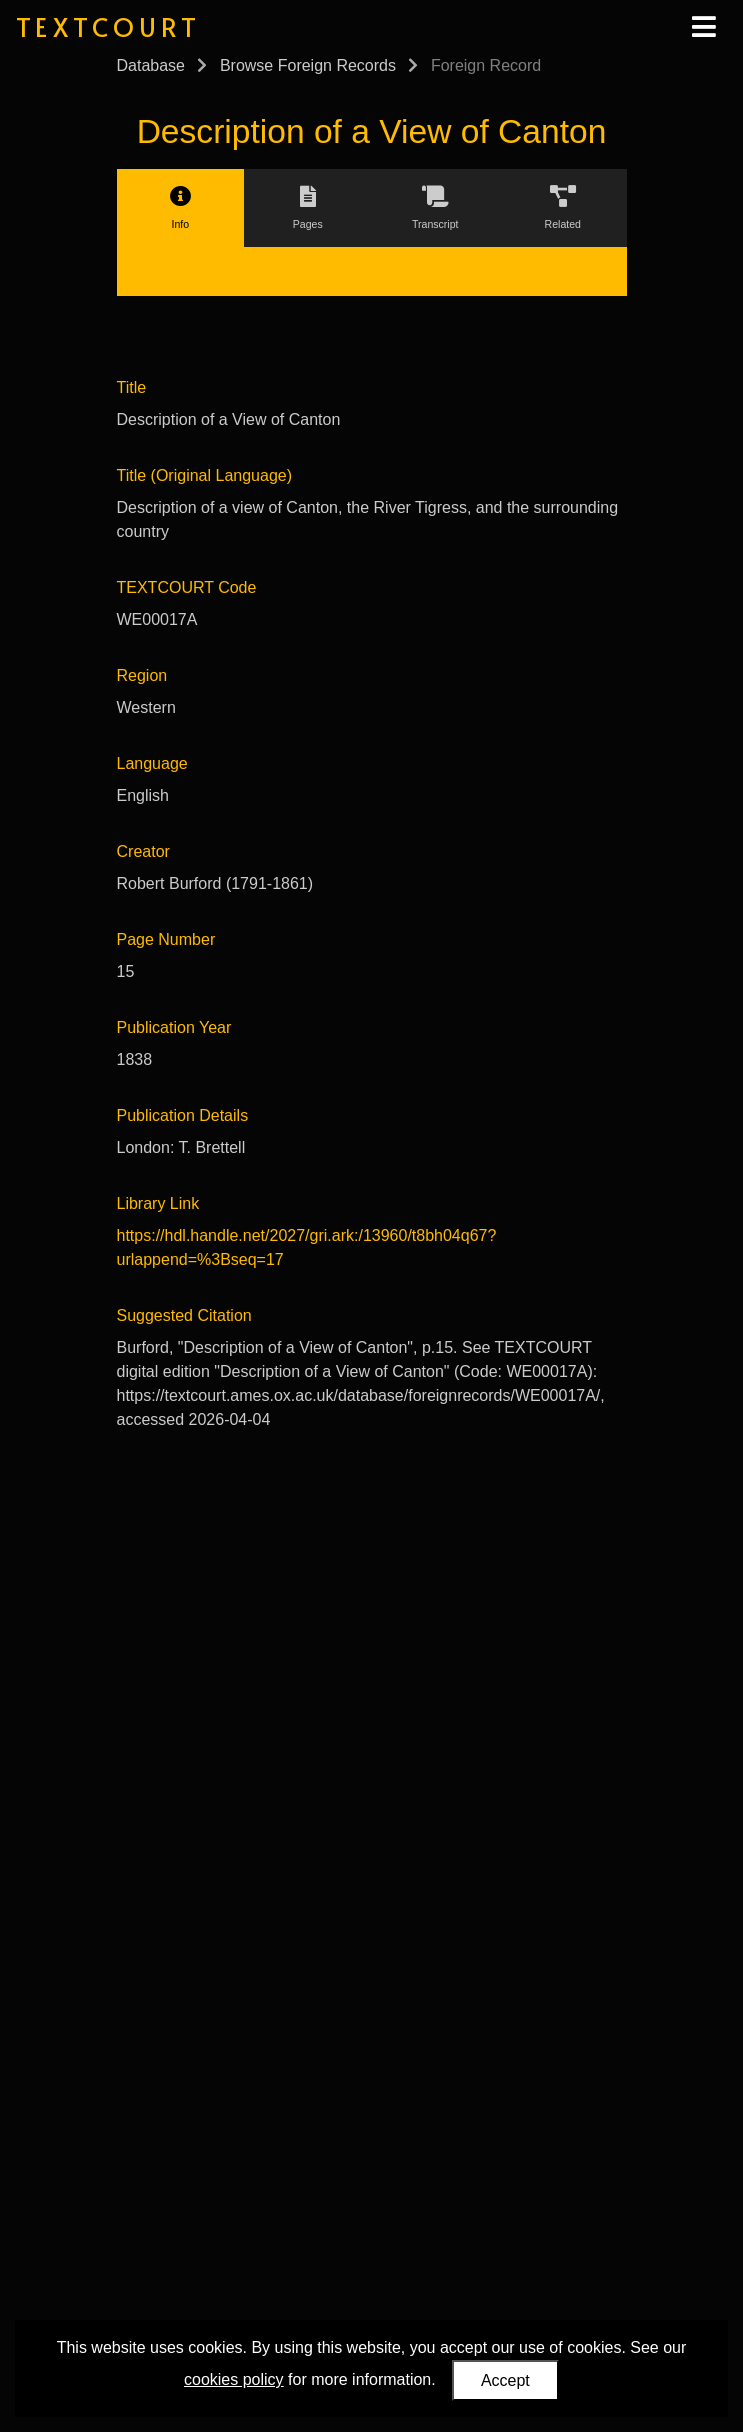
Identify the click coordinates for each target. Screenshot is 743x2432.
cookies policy (234, 2379)
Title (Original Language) (205, 475)
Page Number (166, 939)
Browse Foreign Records (308, 65)
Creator (143, 851)
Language (152, 763)
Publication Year (174, 1027)
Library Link (158, 1203)
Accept (505, 2380)
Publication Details (183, 1115)
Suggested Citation (184, 1315)
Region (142, 675)
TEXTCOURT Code (187, 587)
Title (132, 387)
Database (151, 65)
